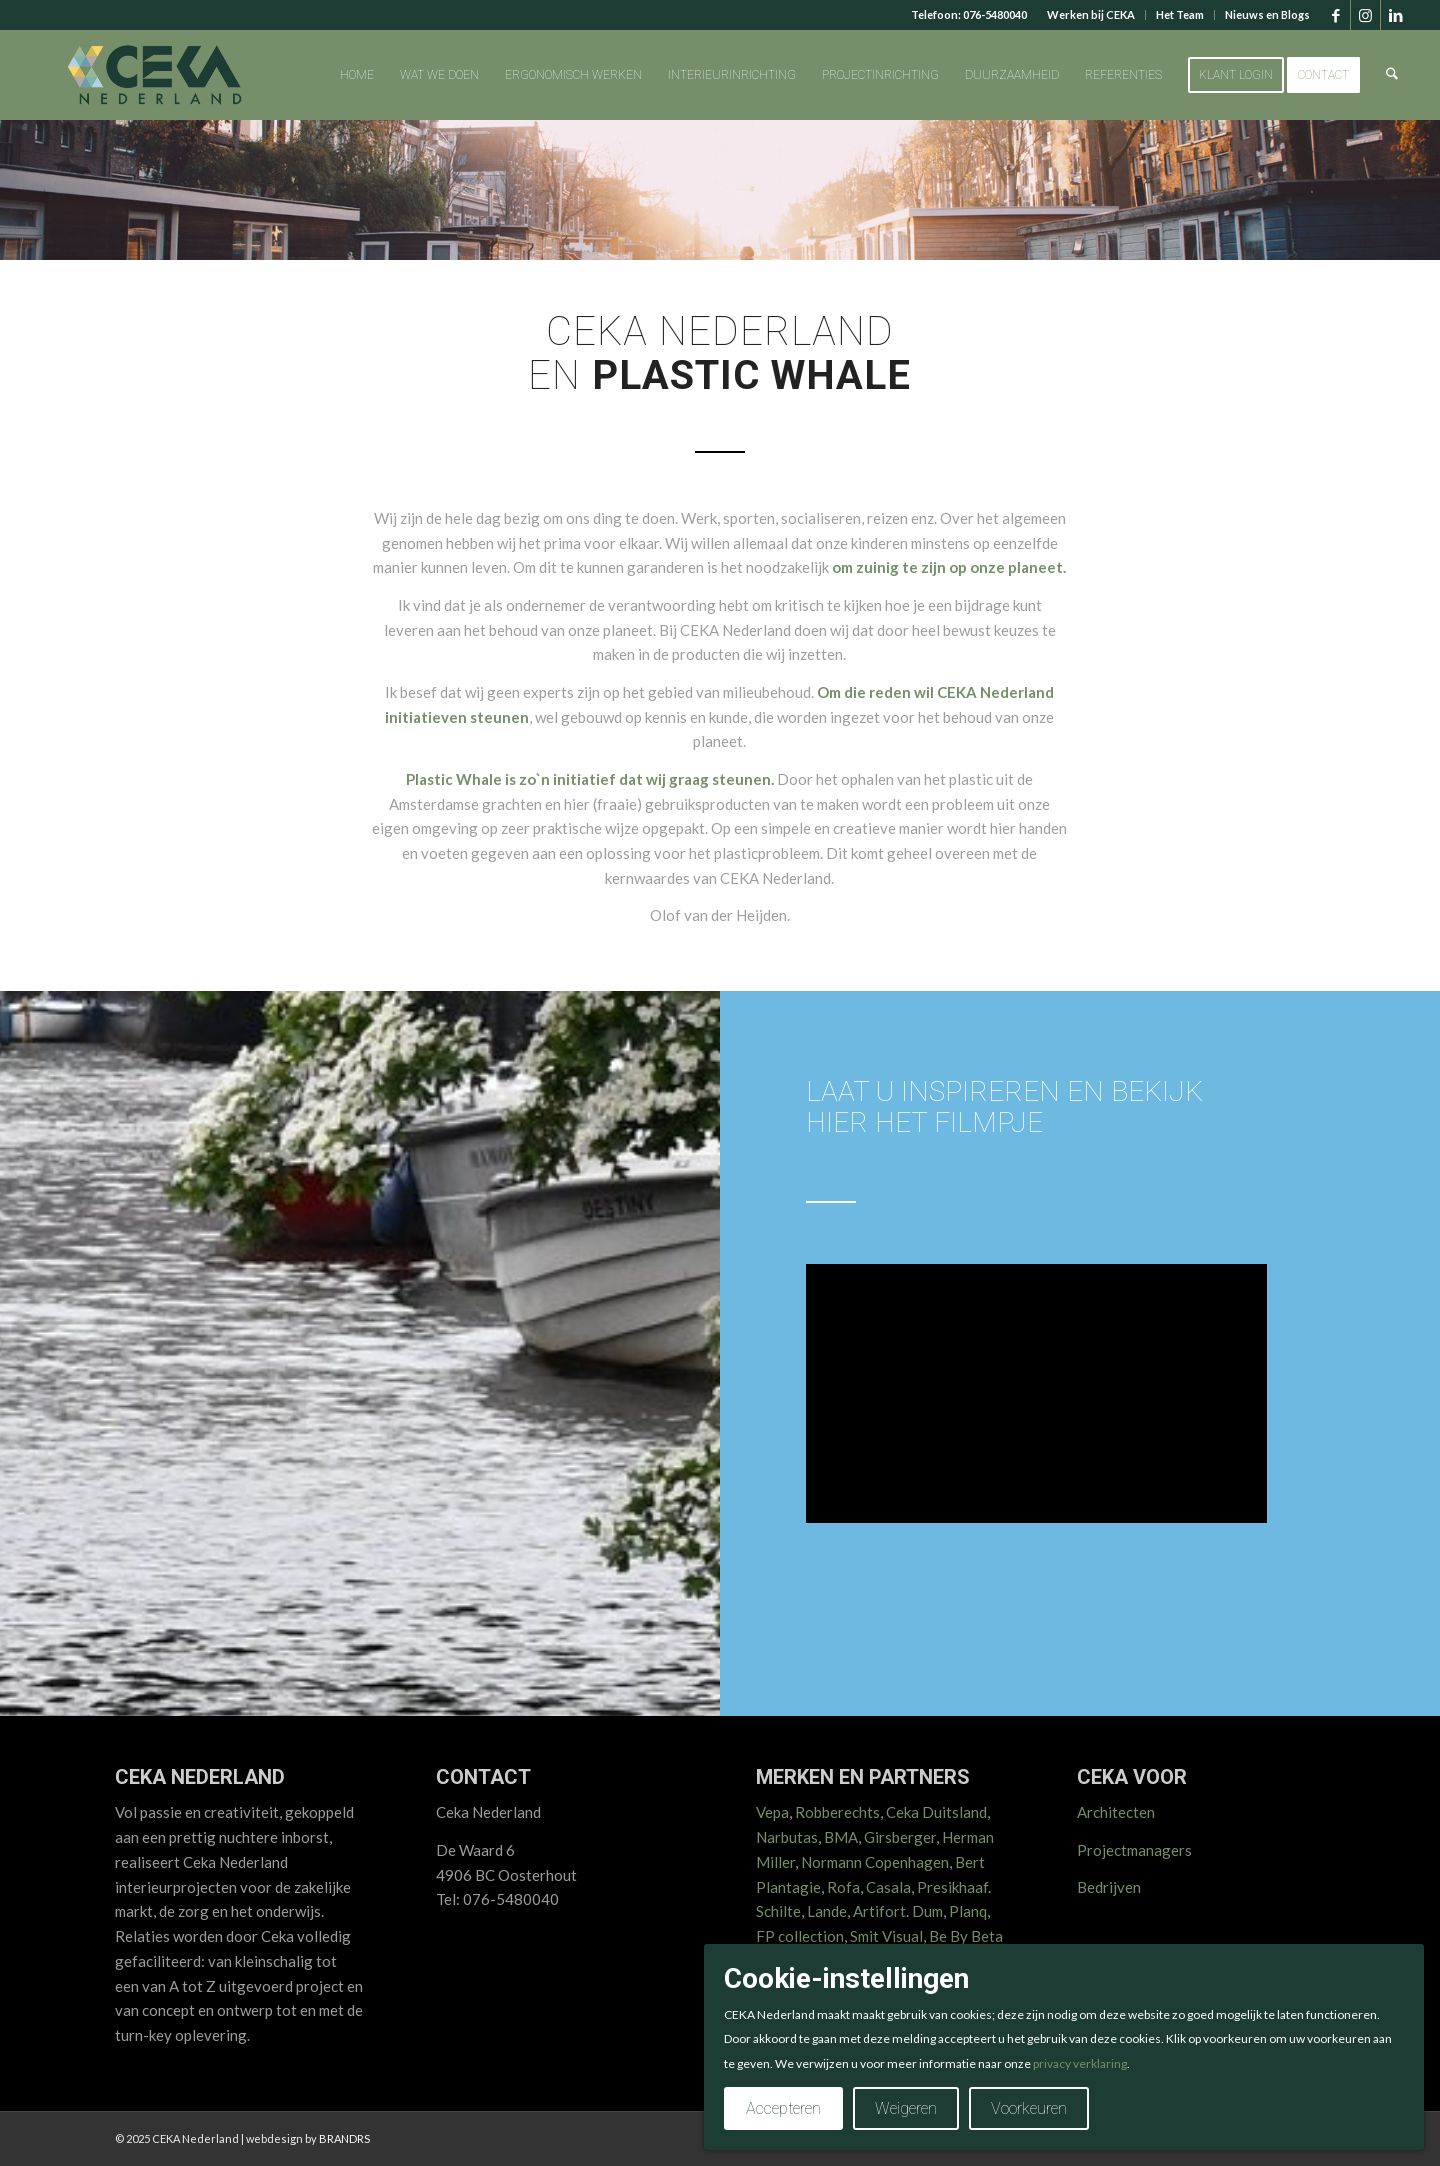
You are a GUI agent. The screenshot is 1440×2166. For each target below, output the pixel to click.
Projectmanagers (1134, 1850)
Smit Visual (886, 1936)
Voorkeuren (1029, 2108)
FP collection (800, 1936)
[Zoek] (1393, 75)
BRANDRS (344, 2138)
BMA (841, 1837)
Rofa (843, 1887)
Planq (968, 1911)
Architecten (1116, 1812)
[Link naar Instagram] (1365, 15)
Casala (888, 1887)
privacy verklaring (1080, 2063)
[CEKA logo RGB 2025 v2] (154, 75)
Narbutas (787, 1837)
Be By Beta (966, 1936)
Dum (927, 1911)
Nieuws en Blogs (1267, 14)
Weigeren (906, 2108)
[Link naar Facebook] (1335, 15)
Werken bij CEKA (1091, 14)
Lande (827, 1911)
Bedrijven (1109, 1887)
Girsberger (900, 1837)
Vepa (772, 1812)
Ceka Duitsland (936, 1812)
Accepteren (783, 2108)
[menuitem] (1091, 15)
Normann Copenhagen (875, 1862)
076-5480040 (995, 14)
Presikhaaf (952, 1887)
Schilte (778, 1911)
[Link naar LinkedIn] (1396, 15)
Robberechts (837, 1812)
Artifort (879, 1911)
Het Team (1180, 14)
